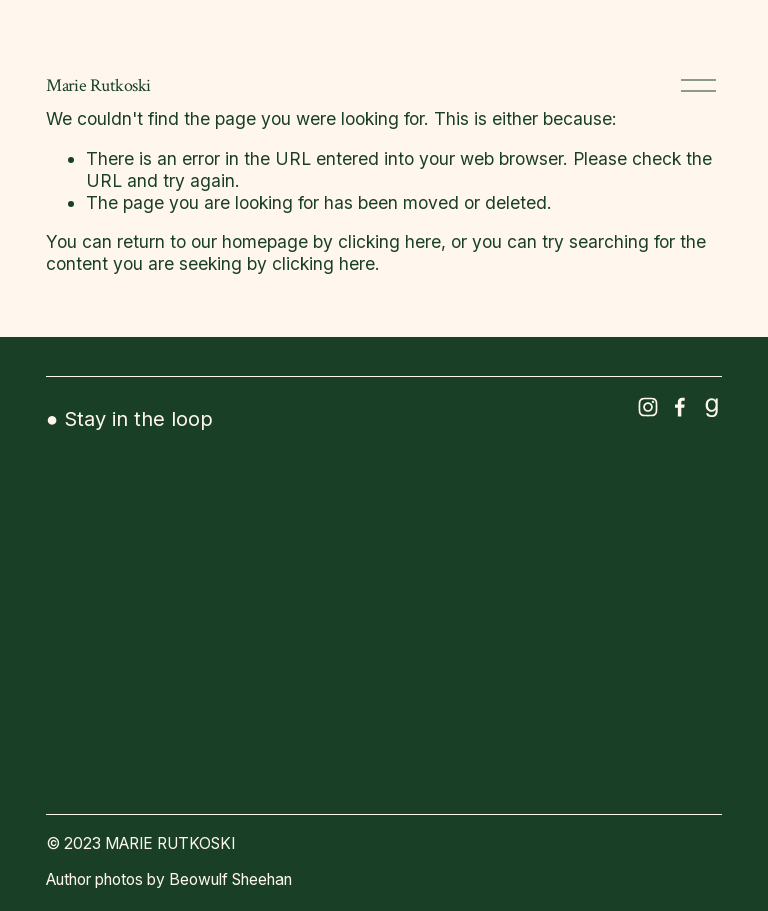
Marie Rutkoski (98, 85)
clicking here (389, 241)
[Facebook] (680, 407)
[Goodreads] (712, 407)
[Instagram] (648, 407)
